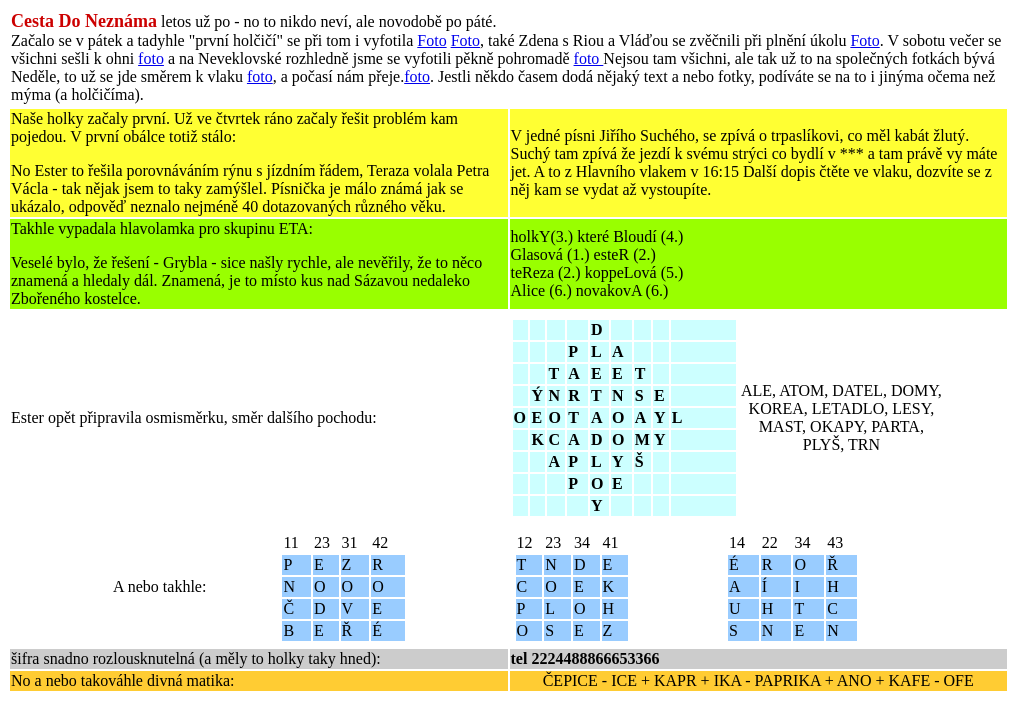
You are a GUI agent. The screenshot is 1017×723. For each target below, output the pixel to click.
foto (151, 58)
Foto (431, 40)
